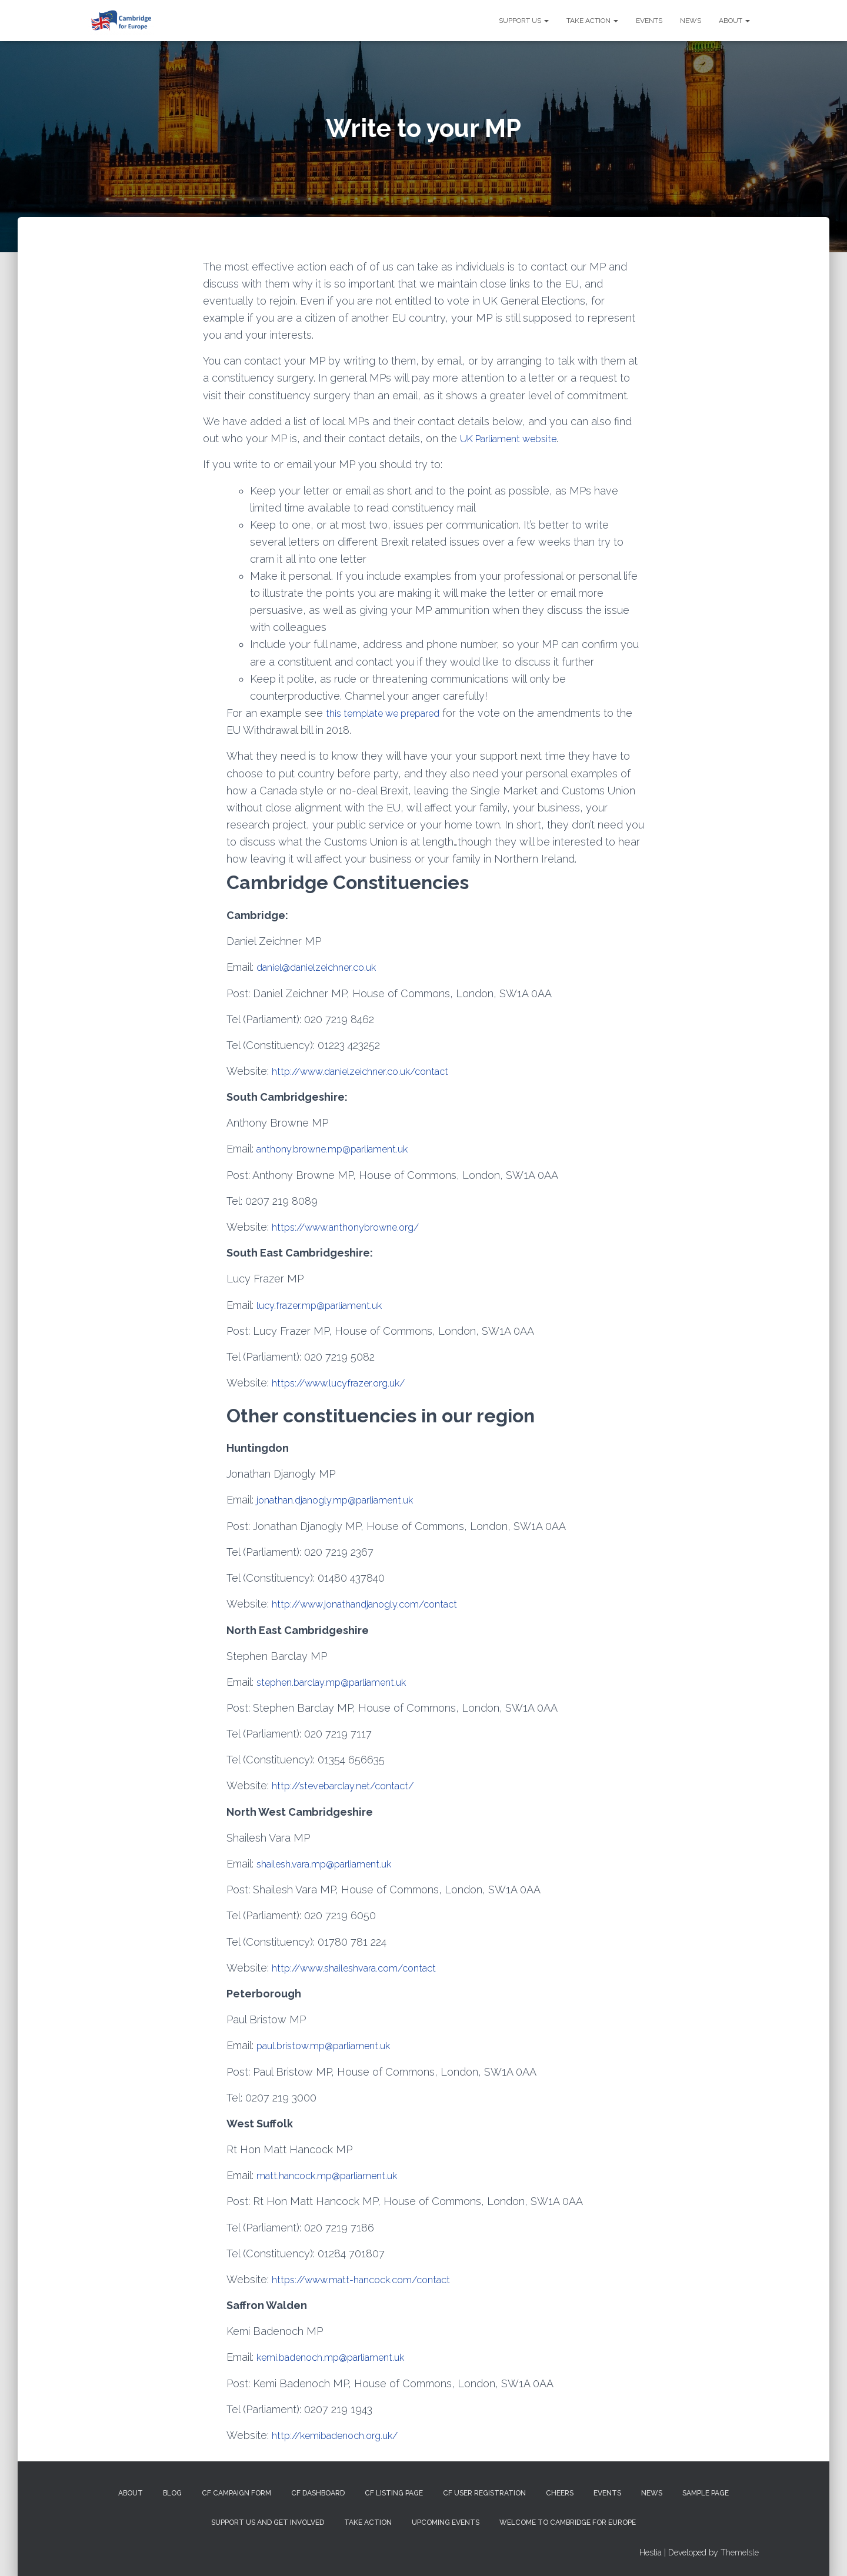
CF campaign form (236, 2491)
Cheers (559, 2491)
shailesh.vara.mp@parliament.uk (331, 1862)
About (734, 20)
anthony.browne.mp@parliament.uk (340, 1148)
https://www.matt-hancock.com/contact (370, 2277)
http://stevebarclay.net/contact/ (351, 1784)
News (690, 20)
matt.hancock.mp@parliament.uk (333, 2173)
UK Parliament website (515, 438)
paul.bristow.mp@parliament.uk (330, 2043)
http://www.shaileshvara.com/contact (363, 1965)
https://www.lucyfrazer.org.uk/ (345, 1381)
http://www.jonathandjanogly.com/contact (374, 1602)
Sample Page (705, 2491)
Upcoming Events (445, 2519)
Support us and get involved (267, 2519)
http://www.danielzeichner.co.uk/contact (370, 1070)
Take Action (592, 20)
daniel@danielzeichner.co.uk (323, 966)
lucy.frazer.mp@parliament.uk (325, 1304)
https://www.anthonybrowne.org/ (354, 1225)
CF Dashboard (318, 2491)
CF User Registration (484, 2491)
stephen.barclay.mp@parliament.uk (339, 1680)
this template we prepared (390, 712)
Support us (524, 20)
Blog (172, 2491)
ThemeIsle (740, 2549)
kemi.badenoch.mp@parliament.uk (337, 2354)
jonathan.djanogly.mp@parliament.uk (342, 1498)
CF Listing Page (394, 2491)
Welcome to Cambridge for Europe (567, 2519)
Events (649, 20)
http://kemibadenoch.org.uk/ (341, 2432)
